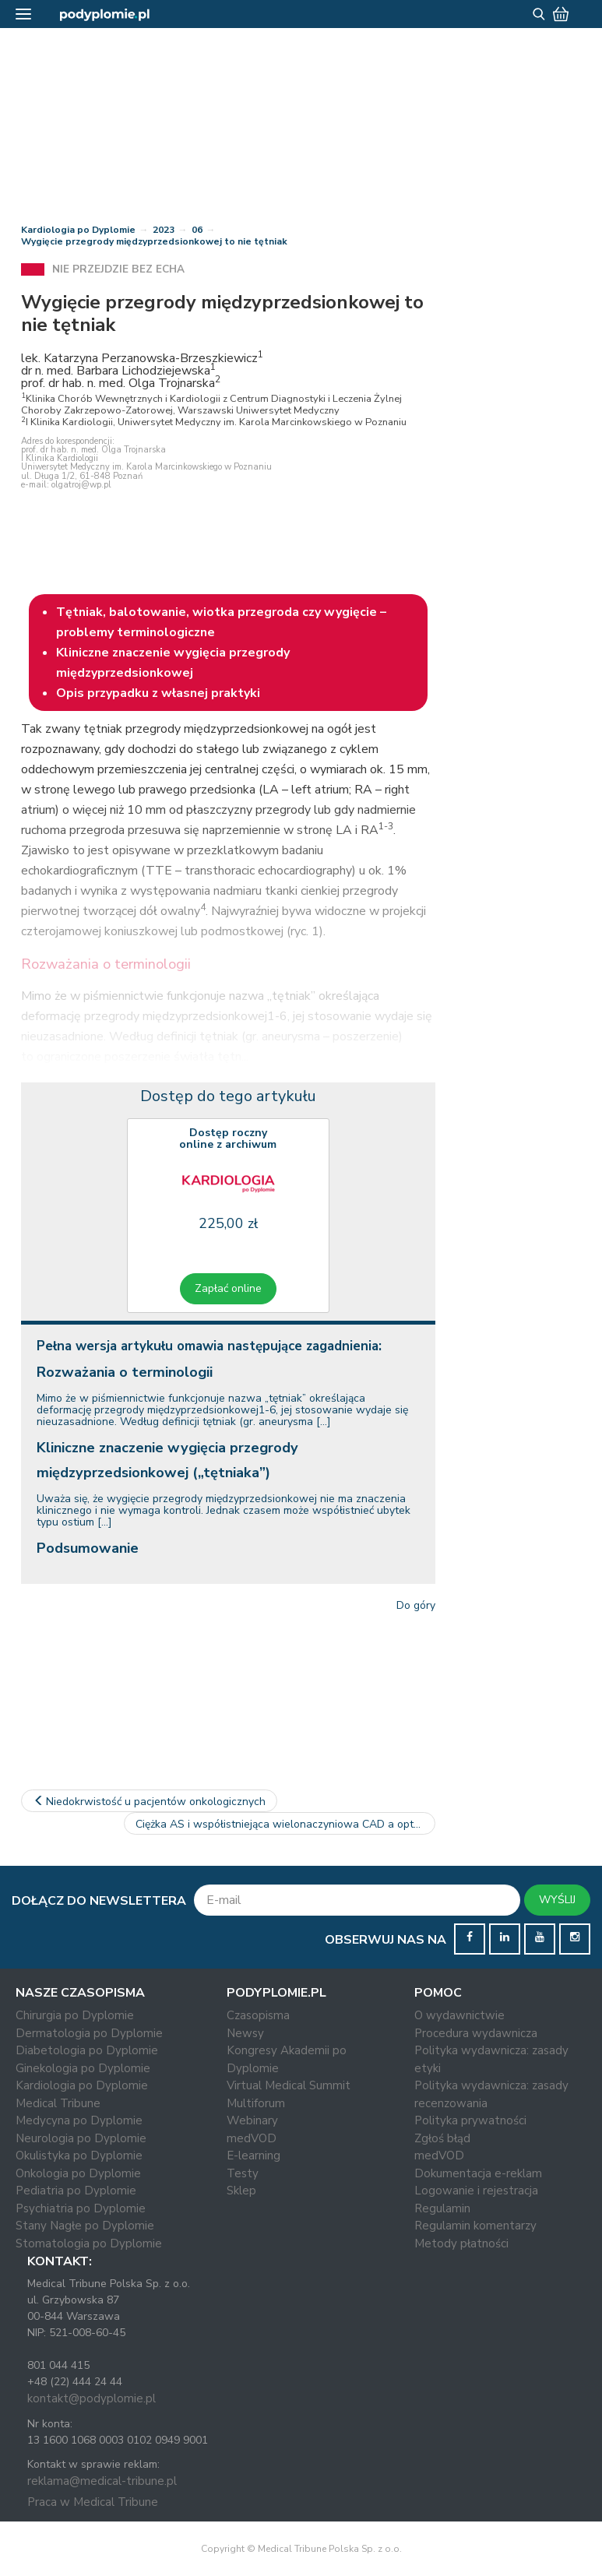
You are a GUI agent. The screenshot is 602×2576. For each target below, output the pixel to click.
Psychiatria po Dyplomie (81, 2208)
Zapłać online (228, 1288)
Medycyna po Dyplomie (79, 2120)
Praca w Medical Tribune (92, 2502)
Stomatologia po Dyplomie (89, 2243)
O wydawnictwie (459, 2015)
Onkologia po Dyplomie (78, 2173)
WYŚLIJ (557, 1899)
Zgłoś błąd (442, 2138)
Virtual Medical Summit (288, 2085)
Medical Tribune (58, 2103)
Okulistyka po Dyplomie (79, 2155)
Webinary (252, 2120)
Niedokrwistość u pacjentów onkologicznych (149, 1801)
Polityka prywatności (470, 2120)
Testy (243, 2173)
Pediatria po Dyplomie (76, 2190)
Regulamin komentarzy (475, 2225)
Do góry (415, 1605)
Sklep (241, 2190)
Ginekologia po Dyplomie (83, 2068)
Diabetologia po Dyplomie (87, 2050)
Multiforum (256, 2103)
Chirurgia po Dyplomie (75, 2015)
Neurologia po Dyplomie (81, 2138)
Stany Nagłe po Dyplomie (85, 2225)
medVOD (251, 2138)
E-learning (253, 2155)
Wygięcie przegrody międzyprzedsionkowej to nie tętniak (154, 241)
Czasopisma (258, 2015)
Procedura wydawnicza (475, 2033)
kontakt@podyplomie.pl (91, 2398)
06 (197, 229)
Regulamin (442, 2208)
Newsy (245, 2033)
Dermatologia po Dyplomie (89, 2033)
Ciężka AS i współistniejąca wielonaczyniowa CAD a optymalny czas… (285, 1824)
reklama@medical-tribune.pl (102, 2481)
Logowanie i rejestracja (476, 2190)
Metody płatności (461, 2243)
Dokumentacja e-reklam (478, 2173)
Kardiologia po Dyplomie (78, 229)
